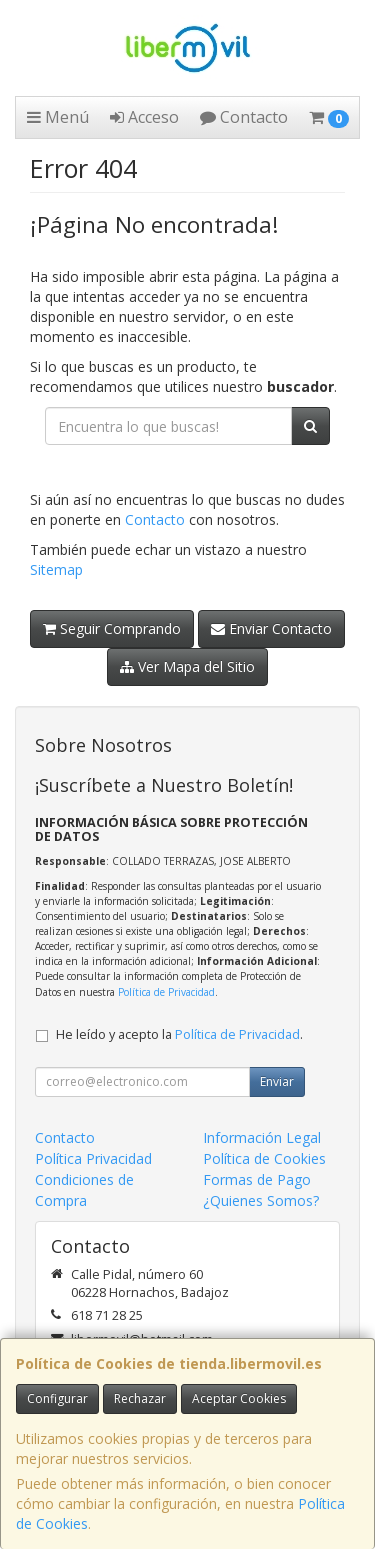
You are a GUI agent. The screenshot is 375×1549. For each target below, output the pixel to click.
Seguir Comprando (112, 628)
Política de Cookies (264, 1158)
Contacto (244, 117)
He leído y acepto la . (179, 1034)
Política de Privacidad (166, 992)
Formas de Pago (257, 1179)
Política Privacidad (93, 1158)
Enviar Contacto (271, 628)
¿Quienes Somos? (261, 1200)
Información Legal (262, 1137)
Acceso (144, 117)
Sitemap (56, 569)
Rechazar (140, 1398)
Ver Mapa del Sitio (187, 666)
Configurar (57, 1398)
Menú (58, 117)
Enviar (277, 1081)
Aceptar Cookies (239, 1398)
